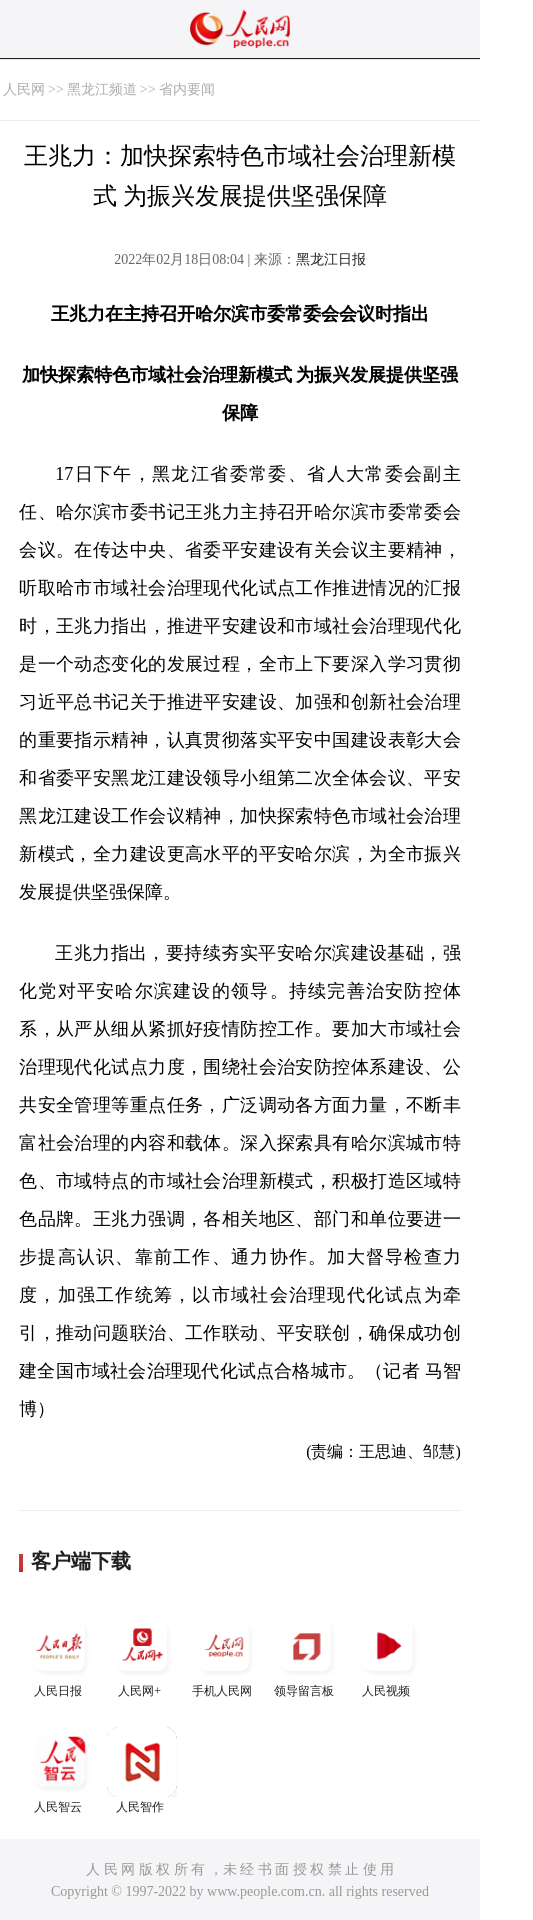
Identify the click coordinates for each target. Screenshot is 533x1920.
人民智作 (142, 1770)
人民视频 (388, 1654)
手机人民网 (224, 1654)
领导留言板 (306, 1654)
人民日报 (60, 1654)
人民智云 (60, 1770)
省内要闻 (187, 89)
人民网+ (142, 1654)
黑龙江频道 (102, 89)
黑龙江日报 (331, 259)
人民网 (24, 89)
